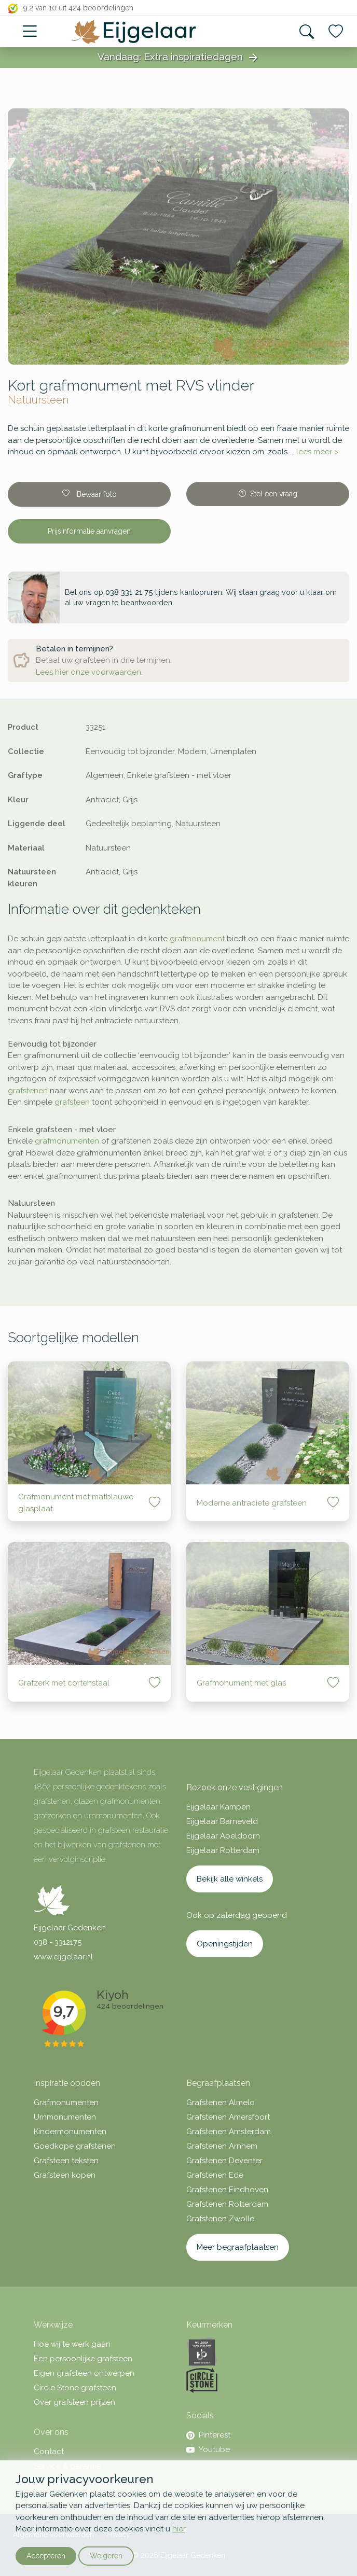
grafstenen (28, 1090)
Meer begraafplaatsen (238, 2247)
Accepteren (45, 2556)
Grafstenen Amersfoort (228, 2117)
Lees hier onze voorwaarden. (89, 672)
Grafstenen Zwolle (220, 2218)
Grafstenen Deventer (224, 2160)
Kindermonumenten (70, 2131)
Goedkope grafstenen (75, 2146)
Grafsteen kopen (64, 2175)
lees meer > (317, 451)
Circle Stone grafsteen (75, 2387)
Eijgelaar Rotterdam (222, 1850)
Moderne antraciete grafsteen (252, 1503)
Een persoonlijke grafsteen (83, 2358)
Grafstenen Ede (214, 2175)
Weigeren (106, 2556)
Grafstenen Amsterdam (228, 2131)
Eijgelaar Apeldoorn (223, 1836)
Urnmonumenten (65, 2117)
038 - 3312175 (57, 1942)
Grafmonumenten (66, 2102)
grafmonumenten (67, 1141)
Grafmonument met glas (241, 1683)
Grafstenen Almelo (220, 2102)
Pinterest (208, 2435)
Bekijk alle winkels (230, 1879)
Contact (49, 2451)
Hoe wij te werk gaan (72, 2344)
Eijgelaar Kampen (218, 1807)
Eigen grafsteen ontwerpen (84, 2373)
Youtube (208, 2449)
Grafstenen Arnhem (221, 2146)
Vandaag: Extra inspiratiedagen (178, 57)
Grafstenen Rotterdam (227, 2204)
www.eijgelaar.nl (63, 1956)
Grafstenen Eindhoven (227, 2189)
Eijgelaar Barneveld (222, 1821)
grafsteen (72, 1102)
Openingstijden (225, 1943)
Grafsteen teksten (66, 2160)
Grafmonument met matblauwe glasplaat (75, 1502)
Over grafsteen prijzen (74, 2402)
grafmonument (197, 938)
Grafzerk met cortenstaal (63, 1683)
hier (178, 2528)
